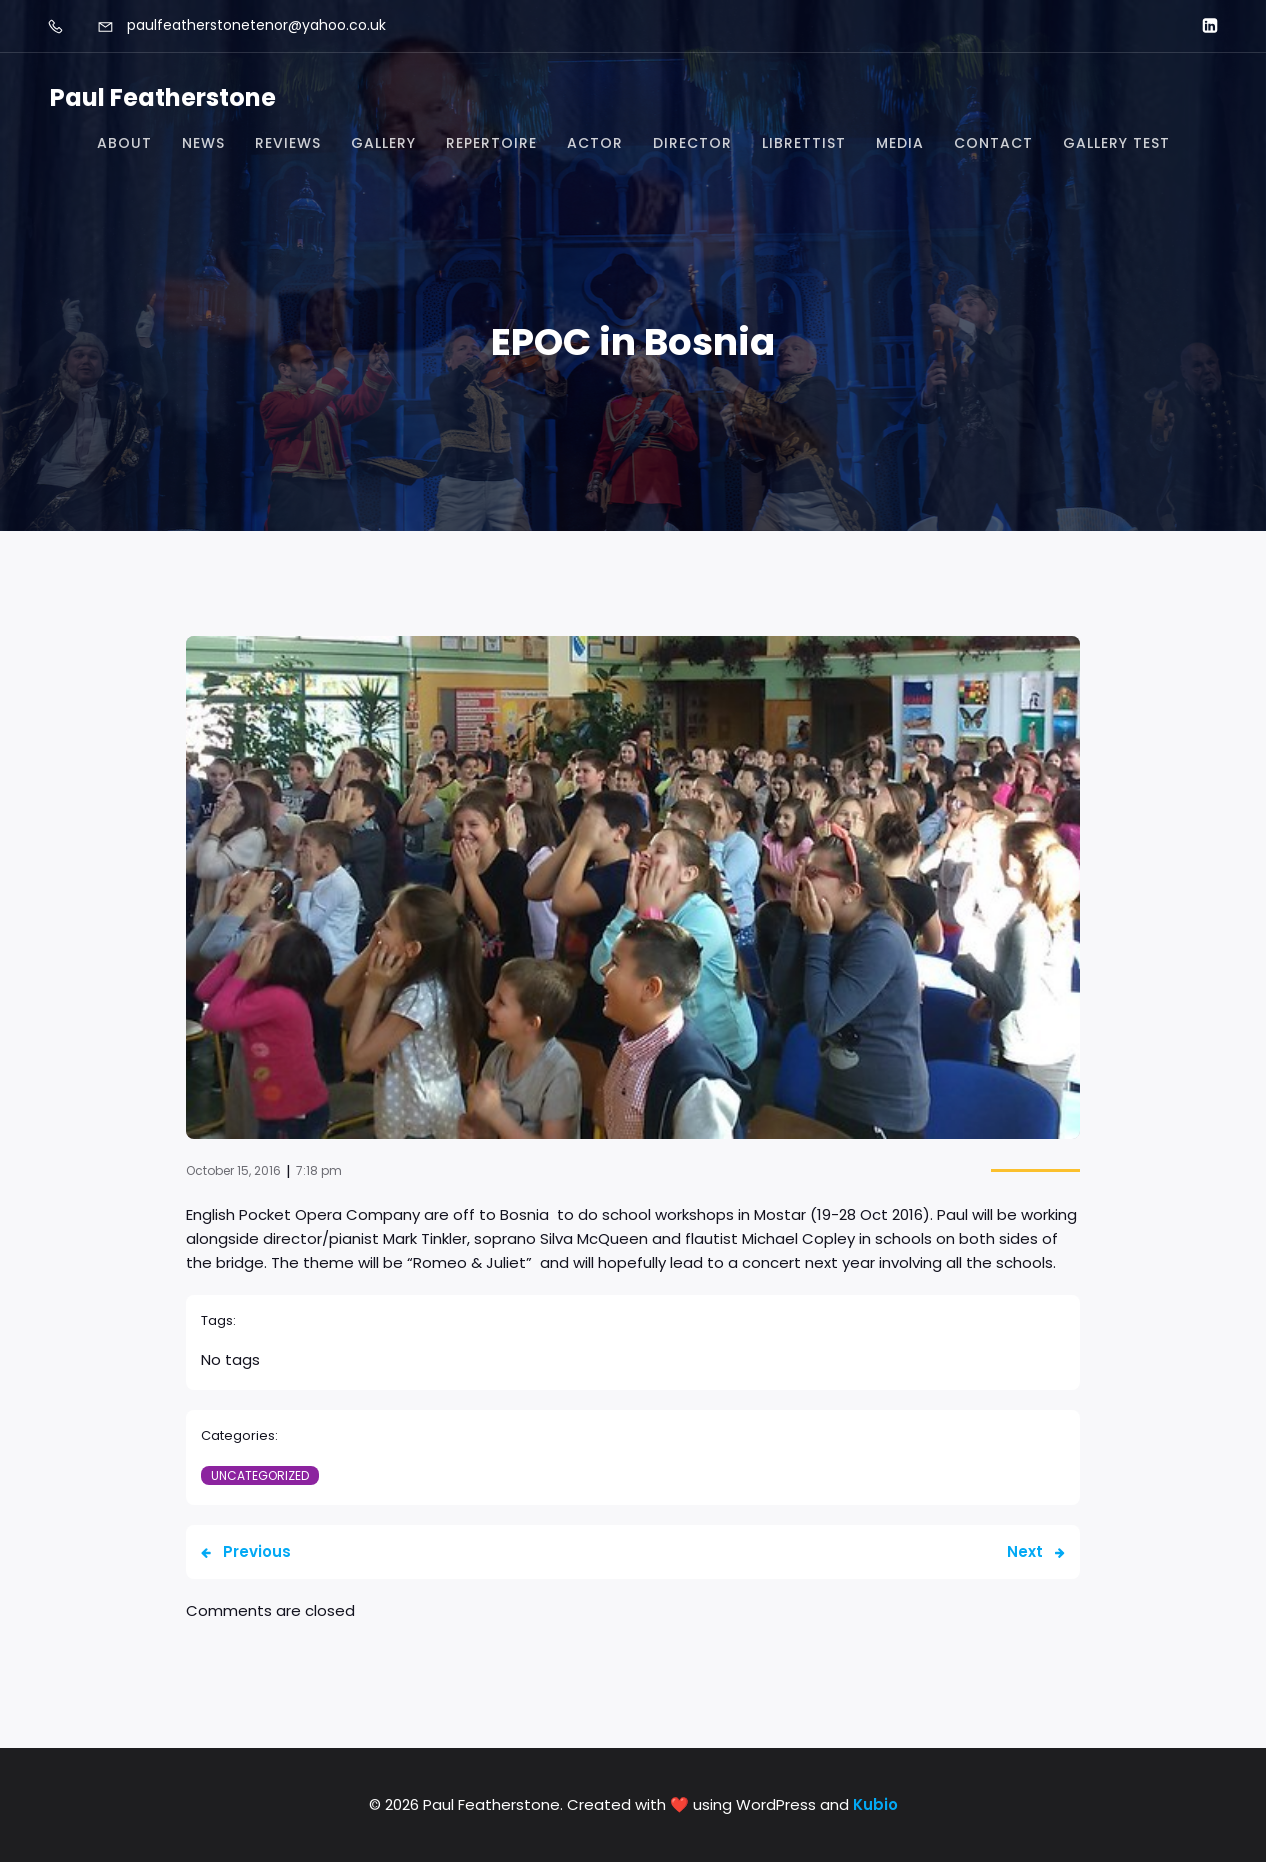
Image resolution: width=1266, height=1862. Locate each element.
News (203, 143)
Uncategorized (260, 1475)
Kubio (875, 1804)
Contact (993, 143)
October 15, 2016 (233, 1170)
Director (692, 143)
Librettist (804, 143)
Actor (595, 143)
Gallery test (1116, 143)
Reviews (288, 143)
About (124, 143)
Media (900, 143)
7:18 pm (319, 1170)
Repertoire (491, 143)
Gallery (383, 143)
